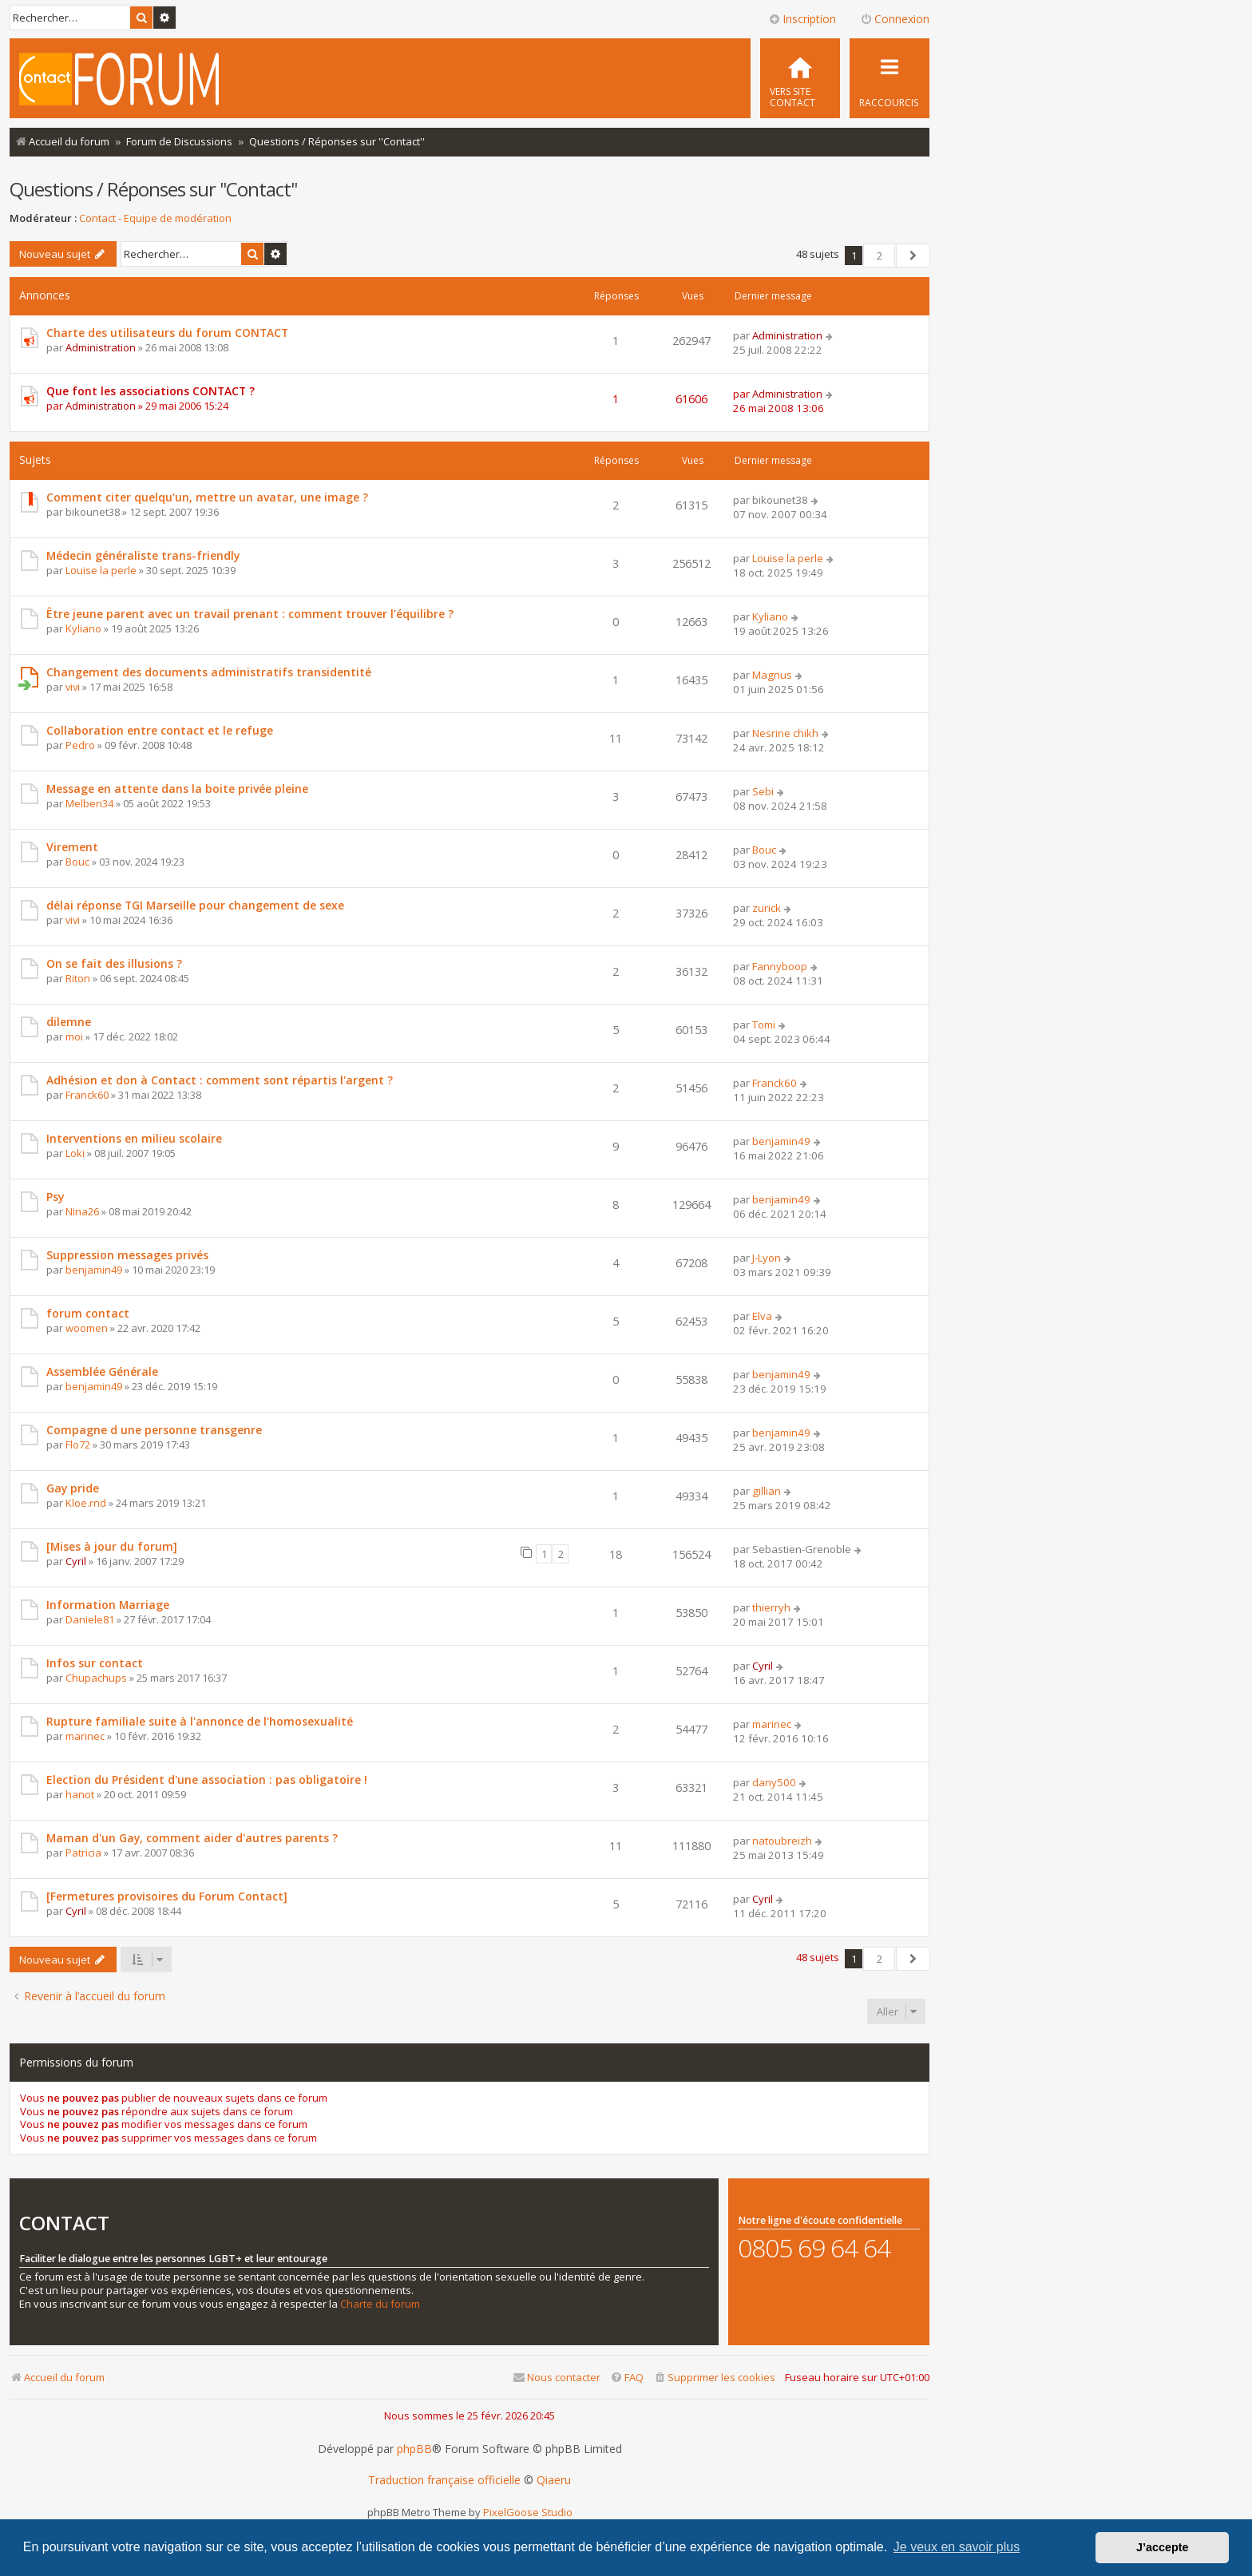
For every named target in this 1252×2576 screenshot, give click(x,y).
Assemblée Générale (102, 1371)
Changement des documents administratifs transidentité (208, 672)
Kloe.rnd (85, 1503)
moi (74, 1036)
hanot (79, 1794)
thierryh (771, 1607)
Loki (75, 1153)
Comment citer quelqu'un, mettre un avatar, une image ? (207, 497)
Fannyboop (779, 966)
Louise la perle (101, 570)
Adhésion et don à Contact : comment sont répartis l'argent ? (219, 1080)
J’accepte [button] (1162, 2547)
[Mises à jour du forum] (111, 1546)
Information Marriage (107, 1604)
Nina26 (82, 1211)
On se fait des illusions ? (114, 963)
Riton (77, 978)
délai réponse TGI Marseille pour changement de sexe (195, 905)
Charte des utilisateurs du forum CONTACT (167, 332)
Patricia (83, 1852)
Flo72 (77, 1444)
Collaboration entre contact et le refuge (159, 730)
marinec (85, 1736)
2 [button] (879, 255)
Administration (100, 347)
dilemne (68, 1021)
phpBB (414, 2449)
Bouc (77, 861)
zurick (766, 908)
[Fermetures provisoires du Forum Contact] (166, 1896)
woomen (86, 1328)
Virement (72, 846)
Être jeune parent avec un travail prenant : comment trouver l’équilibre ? (250, 613)
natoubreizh (782, 1840)
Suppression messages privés (127, 1254)
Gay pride (72, 1488)
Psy (55, 1196)
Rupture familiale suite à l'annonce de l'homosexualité (199, 1721)
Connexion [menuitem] (894, 18)
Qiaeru (554, 2480)
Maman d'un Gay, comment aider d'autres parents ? (192, 1837)
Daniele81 (89, 1619)
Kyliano (83, 628)
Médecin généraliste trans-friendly (143, 555)
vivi (72, 687)
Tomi (763, 1024)
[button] (913, 256)
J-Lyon (766, 1257)
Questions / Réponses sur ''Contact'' (153, 189)
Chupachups (96, 1677)
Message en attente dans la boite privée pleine (177, 788)
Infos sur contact (94, 1662)
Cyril (75, 1561)
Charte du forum (380, 2304)
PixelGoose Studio (528, 2512)
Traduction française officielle (444, 2480)
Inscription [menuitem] (802, 18)
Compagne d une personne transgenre (154, 1429)
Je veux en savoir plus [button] (956, 2547)
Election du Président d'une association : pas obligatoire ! (206, 1779)
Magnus (772, 675)
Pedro (80, 745)
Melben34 (89, 803)
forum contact (87, 1313)
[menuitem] (800, 78)
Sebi (763, 791)
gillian (766, 1491)
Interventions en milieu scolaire (134, 1138)
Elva (762, 1316)
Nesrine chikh (785, 733)
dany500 (774, 1782)
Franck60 (87, 1095)
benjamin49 (781, 1141)
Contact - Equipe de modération (155, 218)
